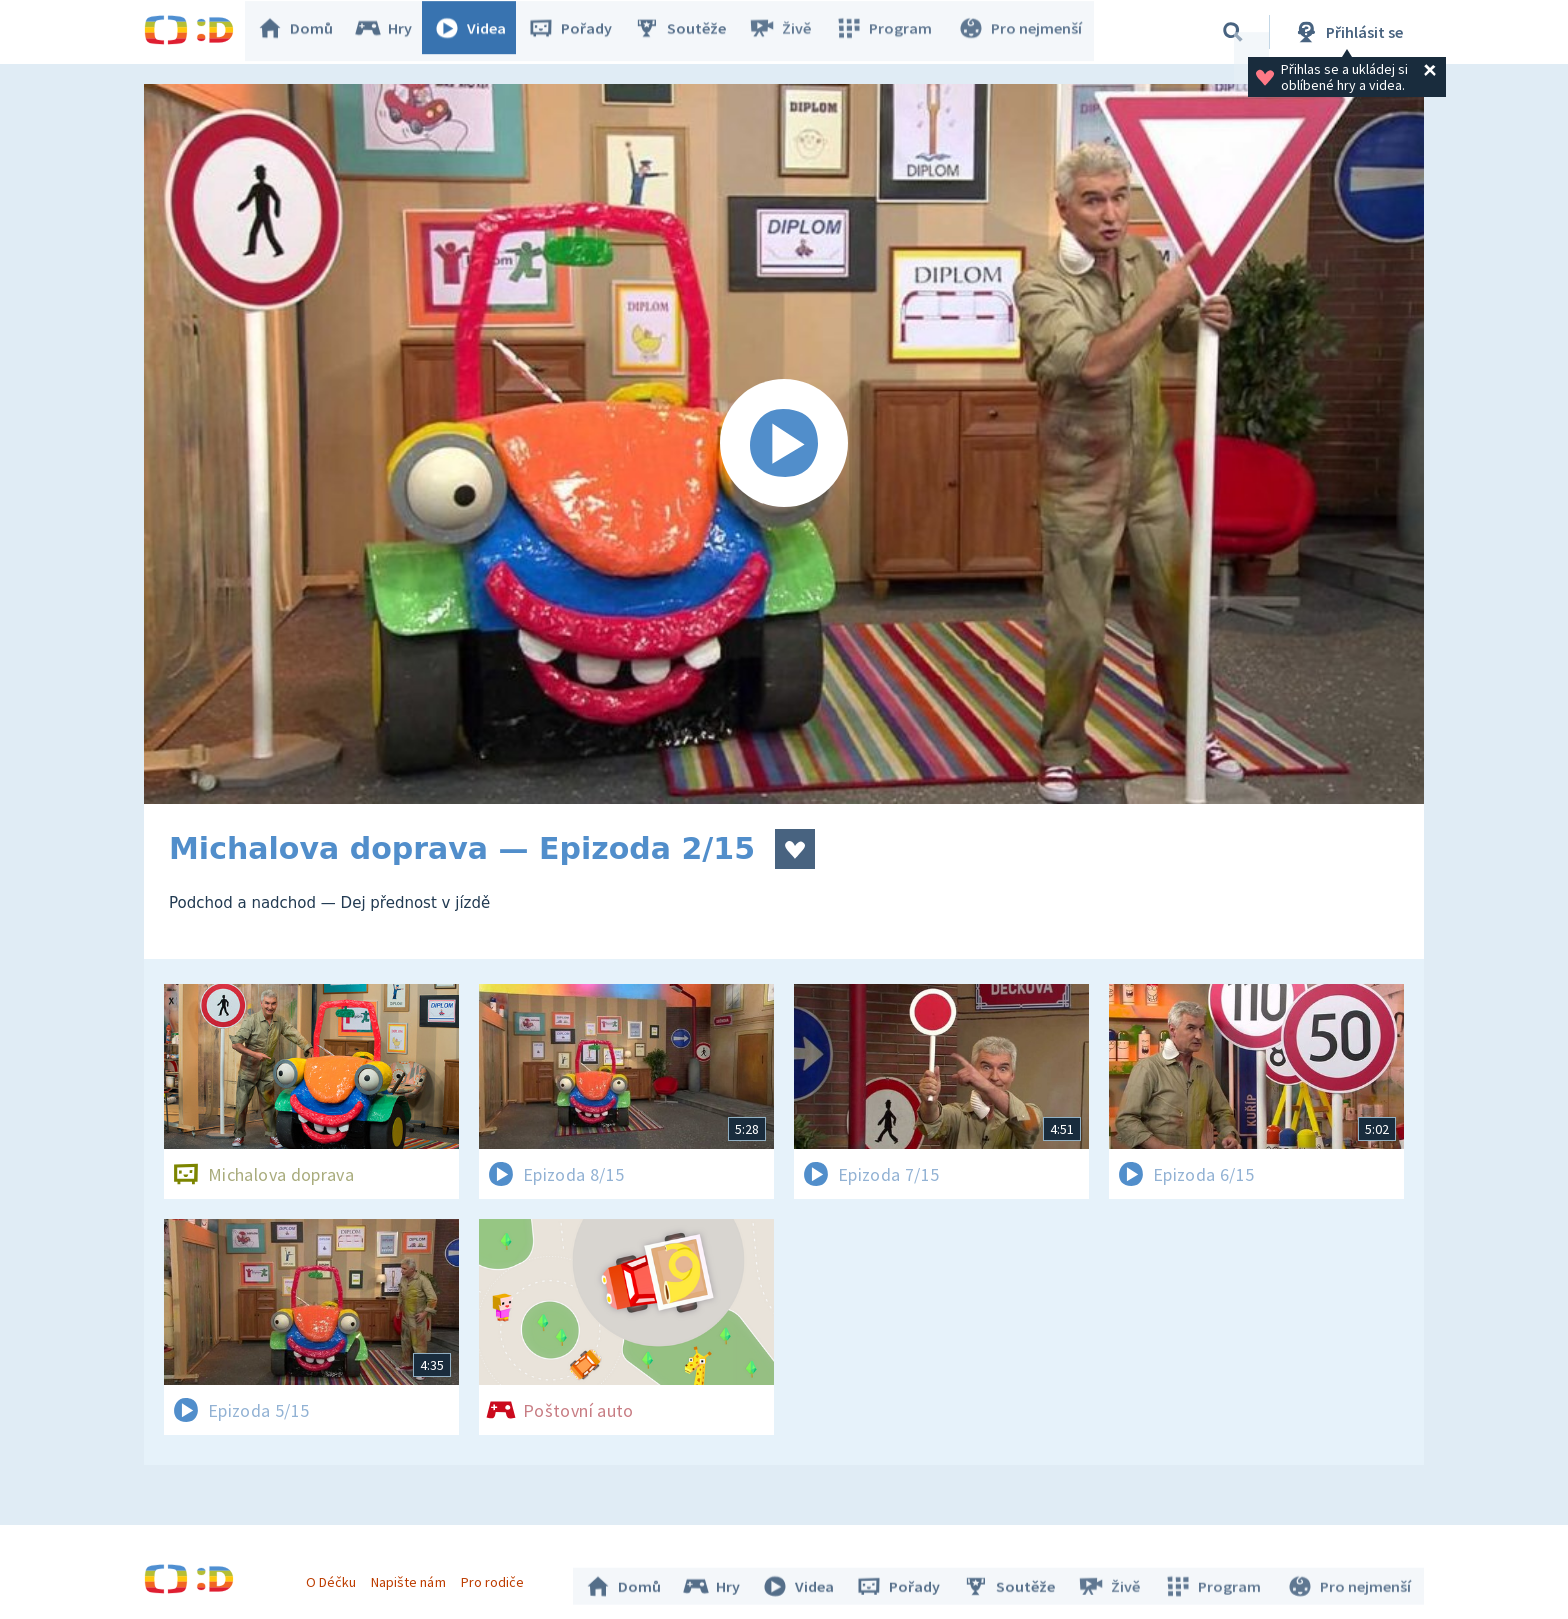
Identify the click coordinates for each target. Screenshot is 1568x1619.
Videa (480, 32)
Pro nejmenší (1022, 32)
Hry (393, 32)
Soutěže (690, 32)
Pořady (580, 32)
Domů (305, 32)
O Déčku (336, 1577)
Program (890, 32)
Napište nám (413, 1577)
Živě (789, 32)
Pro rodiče (497, 1577)
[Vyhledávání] (1233, 32)
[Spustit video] (784, 444)
